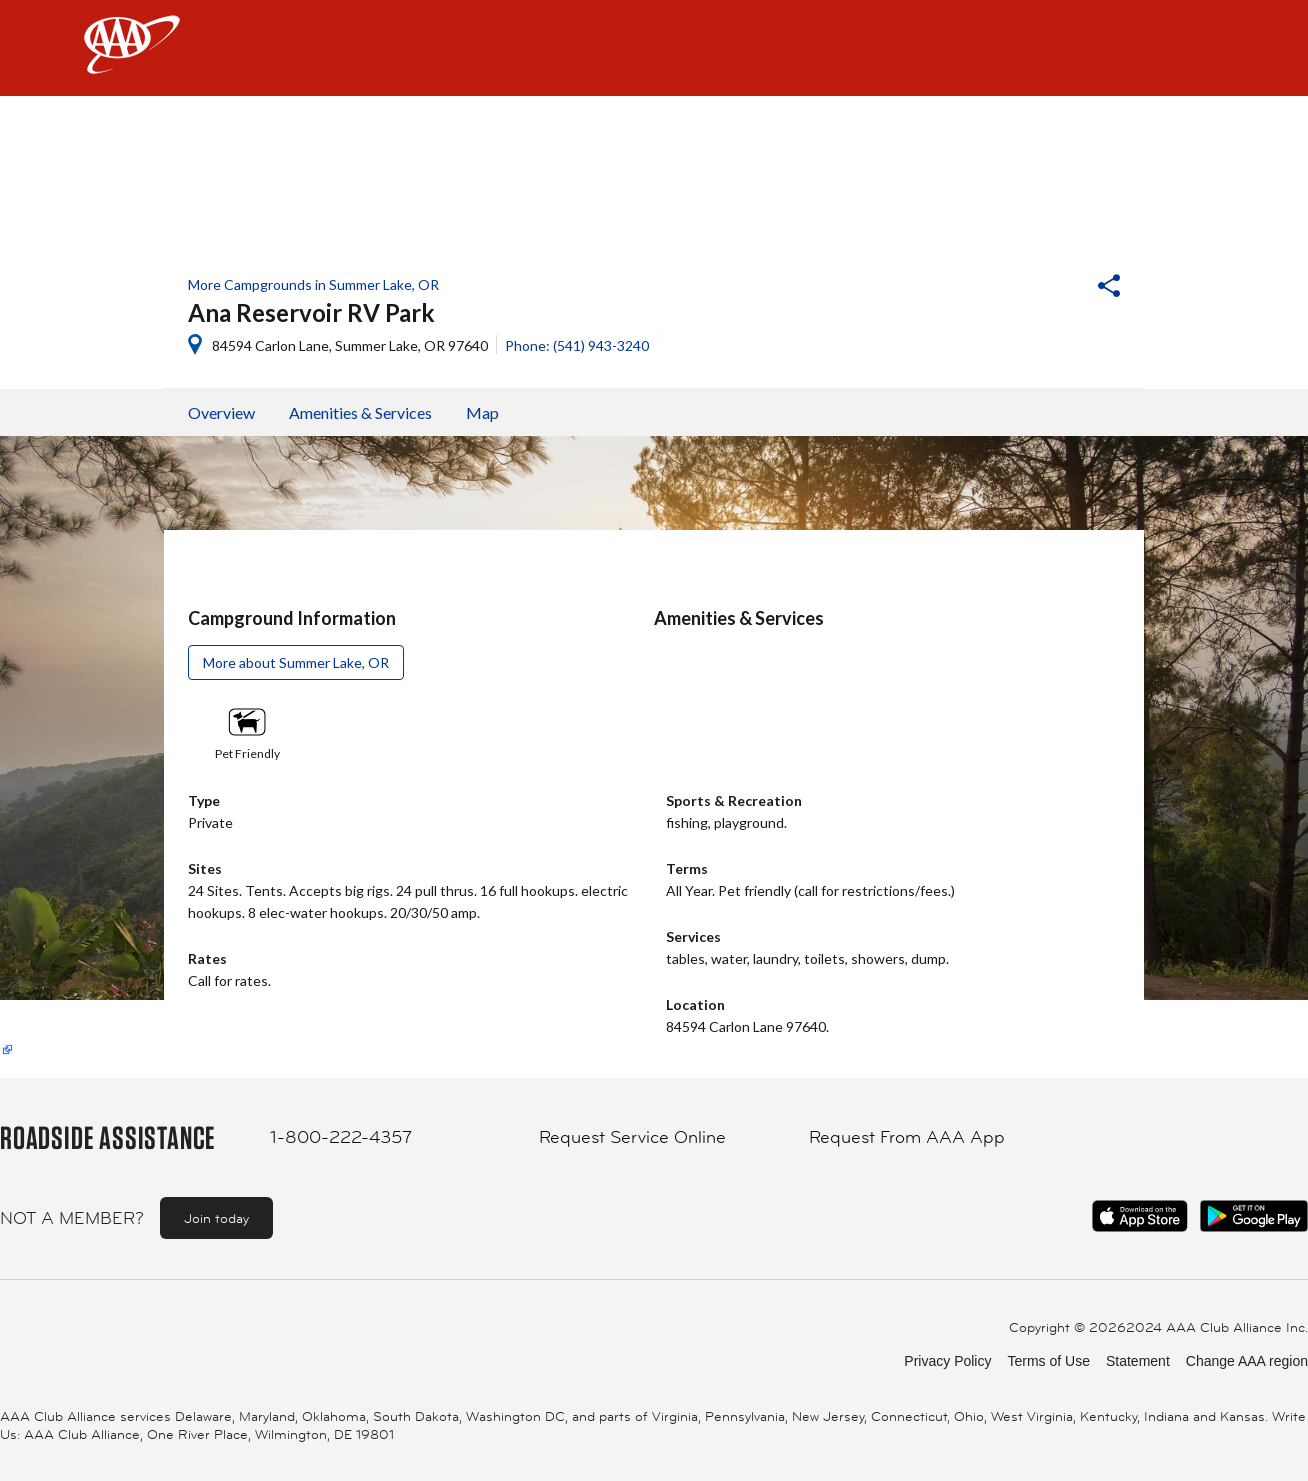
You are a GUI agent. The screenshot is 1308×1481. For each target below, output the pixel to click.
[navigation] (654, 48)
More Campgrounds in (313, 284)
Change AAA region (1247, 1361)
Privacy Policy (947, 1361)
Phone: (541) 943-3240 (577, 345)
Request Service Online (632, 1137)
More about (296, 662)
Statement (1138, 1361)
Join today (216, 1218)
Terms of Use (1048, 1361)
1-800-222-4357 (341, 1137)
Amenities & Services (360, 412)
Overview (221, 412)
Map (482, 412)
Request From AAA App (907, 1137)
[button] (1055, 288)
